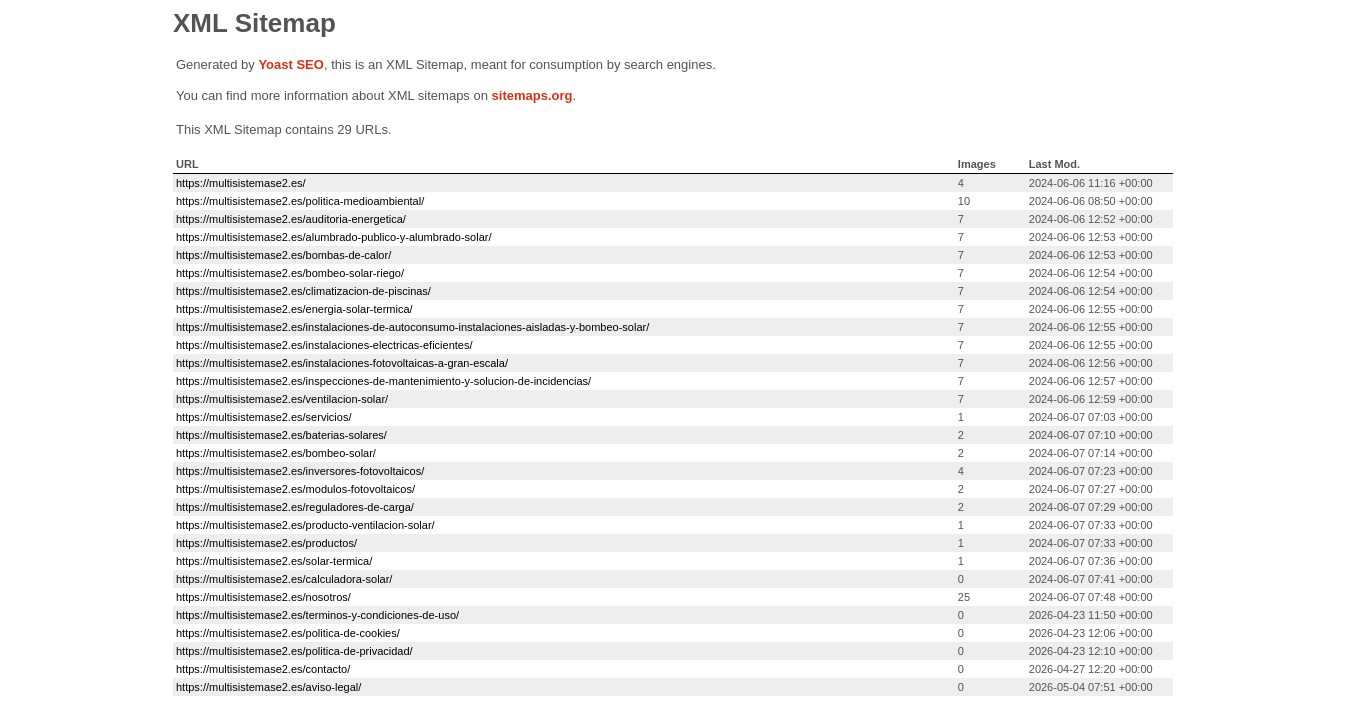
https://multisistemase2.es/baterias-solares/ (281, 435)
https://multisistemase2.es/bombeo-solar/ (276, 453)
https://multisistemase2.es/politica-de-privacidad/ (294, 651)
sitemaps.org (532, 95)
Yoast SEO (291, 64)
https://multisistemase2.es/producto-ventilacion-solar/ (305, 525)
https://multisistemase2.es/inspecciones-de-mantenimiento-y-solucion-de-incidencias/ (383, 381)
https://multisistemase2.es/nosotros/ (263, 597)
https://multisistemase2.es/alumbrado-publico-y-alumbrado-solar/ (333, 237)
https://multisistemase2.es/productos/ (266, 543)
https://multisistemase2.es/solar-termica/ (274, 561)
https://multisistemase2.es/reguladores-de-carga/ (295, 507)
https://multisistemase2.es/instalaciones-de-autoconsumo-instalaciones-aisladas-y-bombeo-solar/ (412, 327)
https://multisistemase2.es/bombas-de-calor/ (283, 255)
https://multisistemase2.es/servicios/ (263, 417)
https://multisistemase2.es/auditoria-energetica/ (291, 219)
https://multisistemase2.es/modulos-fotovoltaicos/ (295, 489)
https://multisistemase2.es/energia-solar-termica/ (294, 309)
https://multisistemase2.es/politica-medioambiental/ (300, 201)
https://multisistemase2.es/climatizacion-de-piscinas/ (303, 291)
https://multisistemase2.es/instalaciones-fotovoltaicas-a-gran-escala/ (342, 363)
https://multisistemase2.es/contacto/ (263, 669)
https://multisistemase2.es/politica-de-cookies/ (288, 633)
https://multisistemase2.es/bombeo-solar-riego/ (290, 273)
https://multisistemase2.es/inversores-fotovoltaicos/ (300, 471)
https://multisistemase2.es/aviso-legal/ (268, 687)
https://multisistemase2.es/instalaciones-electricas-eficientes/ (324, 345)
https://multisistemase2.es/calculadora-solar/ (284, 579)
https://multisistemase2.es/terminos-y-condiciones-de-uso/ (317, 615)
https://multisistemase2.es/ (241, 183)
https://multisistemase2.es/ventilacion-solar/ (282, 399)
